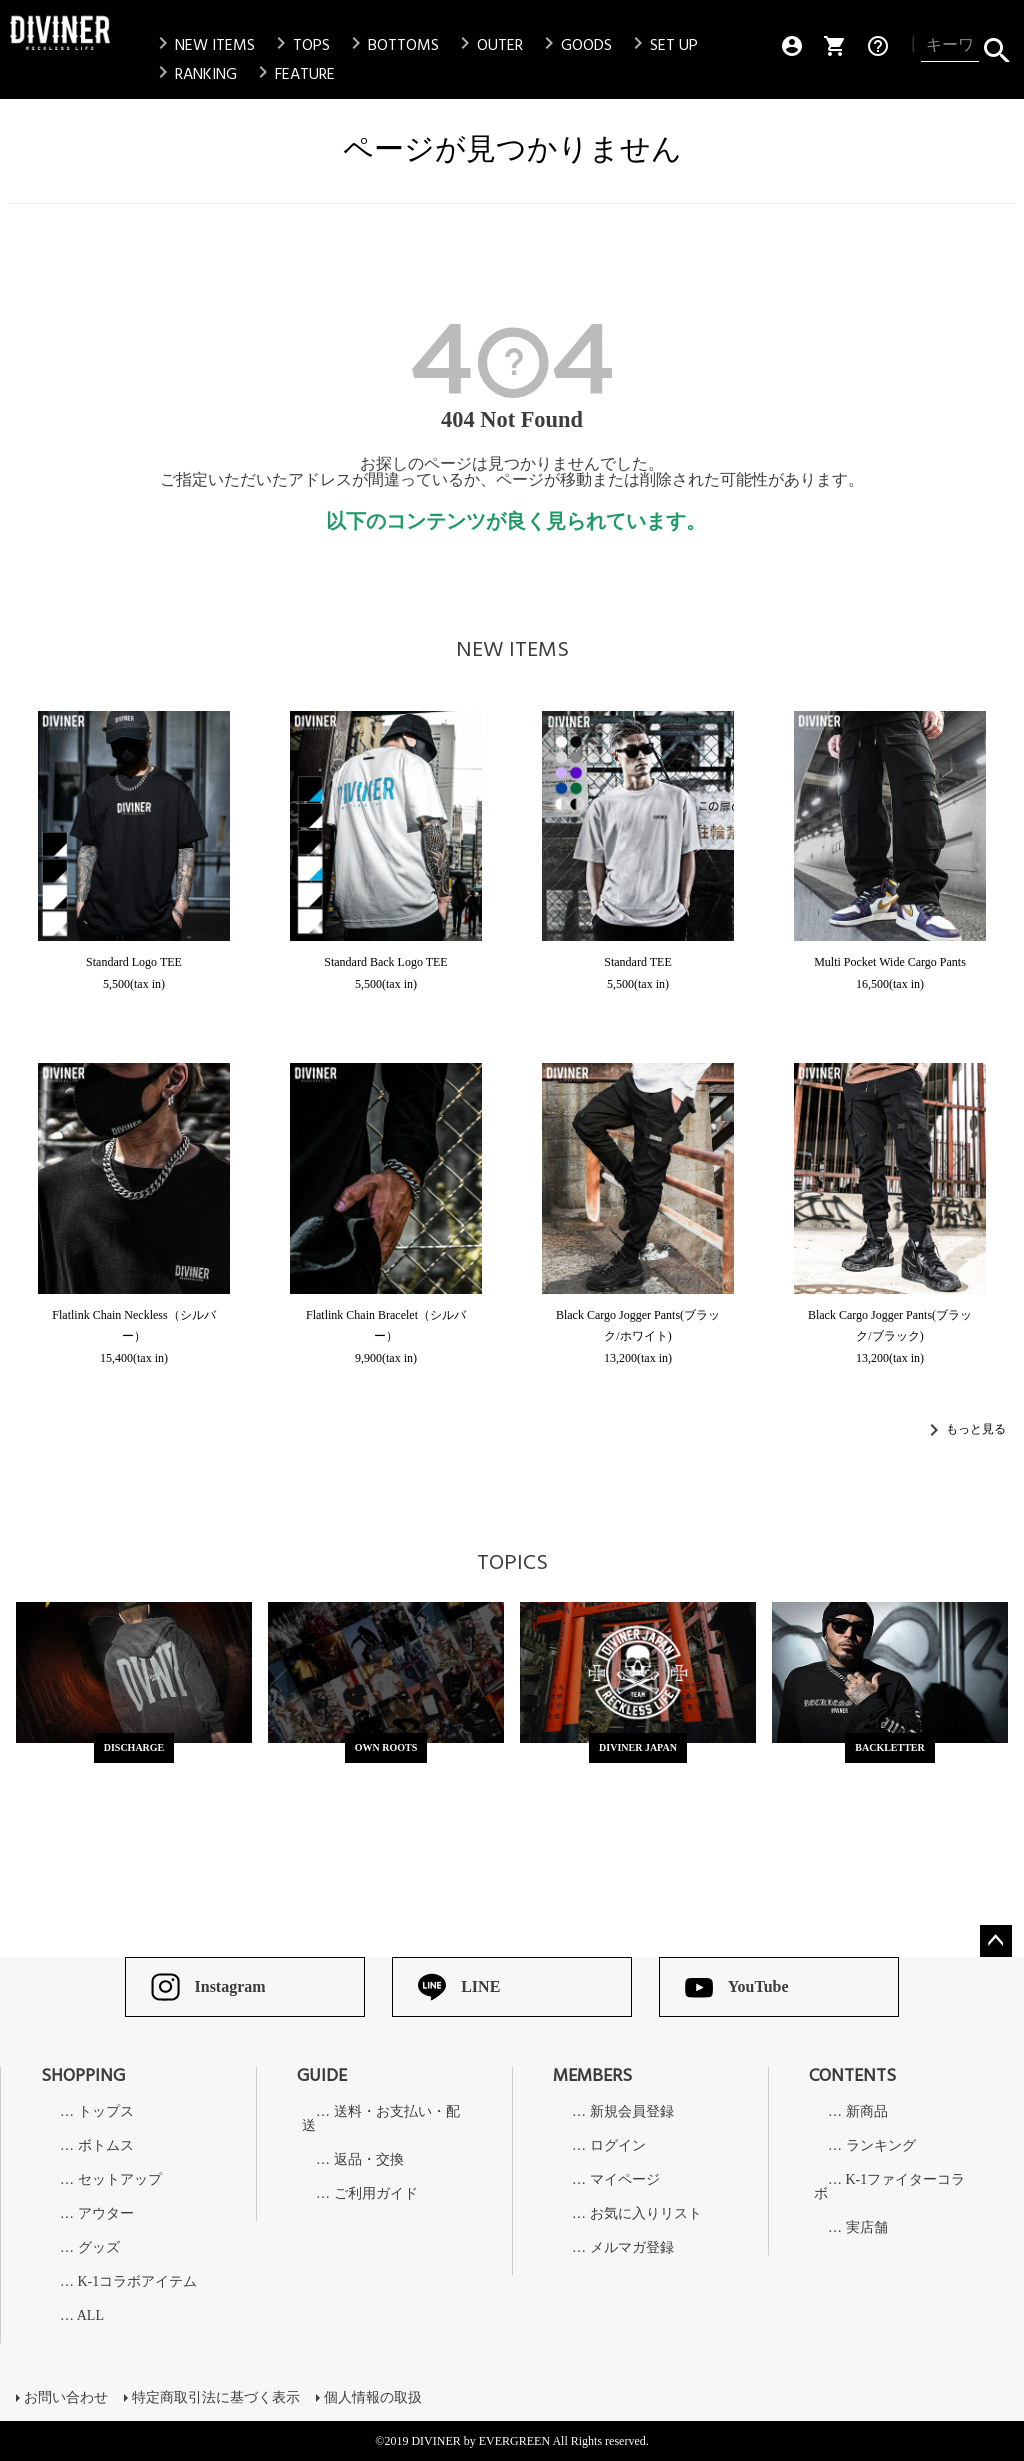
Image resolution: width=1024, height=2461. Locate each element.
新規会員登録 (632, 2112)
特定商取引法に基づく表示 (216, 2397)
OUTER (488, 45)
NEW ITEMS (203, 45)
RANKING (194, 74)
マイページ (625, 2180)
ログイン (618, 2146)
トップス (106, 2112)
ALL (90, 2316)
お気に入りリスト (646, 2214)
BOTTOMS (391, 45)
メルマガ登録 (632, 2248)
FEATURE (293, 74)
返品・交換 (369, 2160)
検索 (996, 46)
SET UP (662, 45)
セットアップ (120, 2180)
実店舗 (867, 2228)
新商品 (867, 2112)
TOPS (299, 45)
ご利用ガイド (376, 2194)
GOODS (574, 45)
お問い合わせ (66, 2397)
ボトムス (106, 2146)
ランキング (881, 2146)
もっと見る (976, 1428)
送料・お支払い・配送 (381, 2119)
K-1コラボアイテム (138, 2282)
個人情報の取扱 (373, 2397)
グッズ (99, 2248)
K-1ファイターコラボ (889, 2187)
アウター (106, 2214)
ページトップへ (996, 1941)
